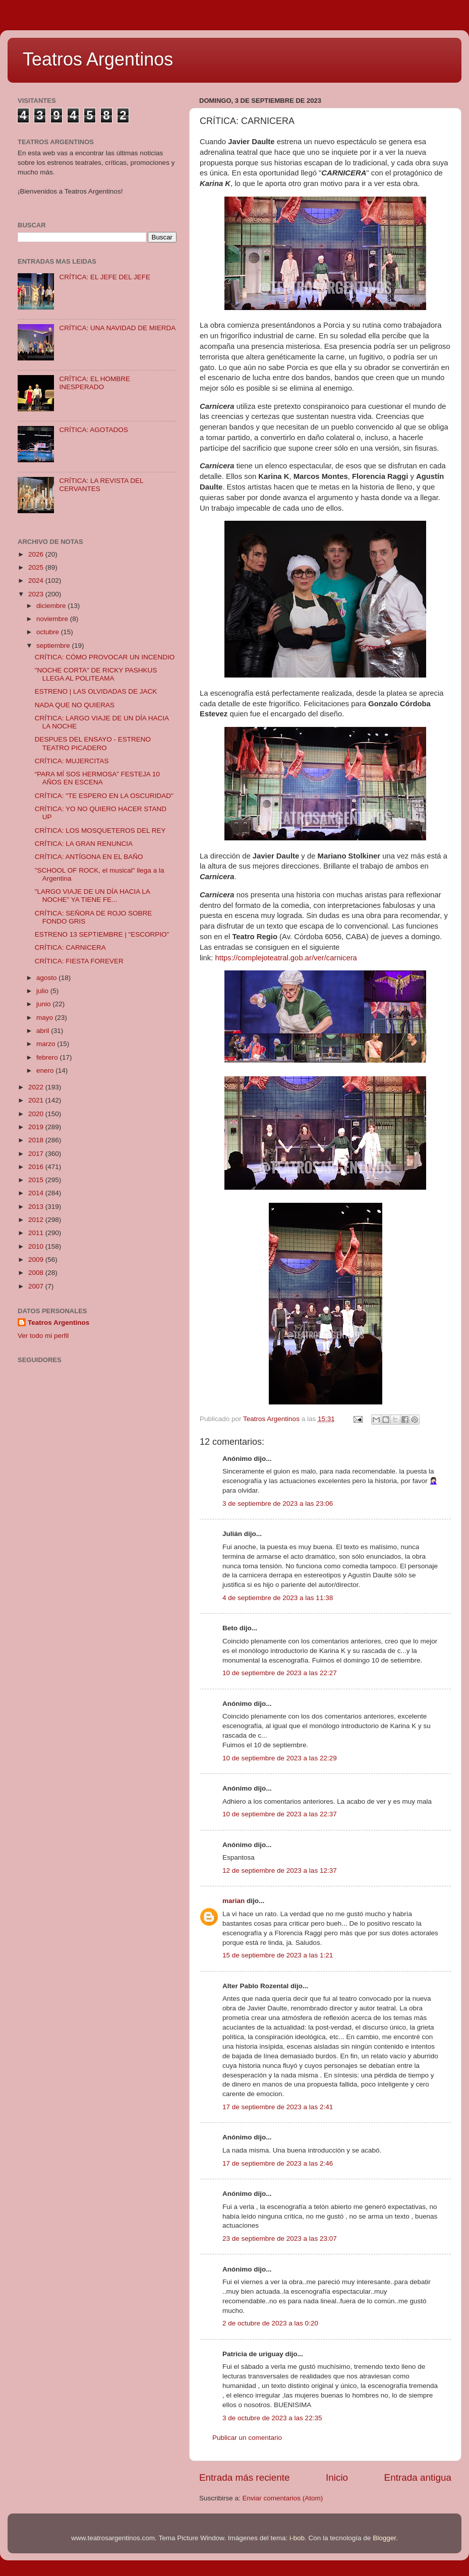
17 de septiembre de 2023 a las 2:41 (277, 2107)
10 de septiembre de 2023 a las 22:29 (279, 1758)
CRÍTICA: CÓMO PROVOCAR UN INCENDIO (105, 657)
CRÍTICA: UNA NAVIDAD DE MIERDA (117, 328)
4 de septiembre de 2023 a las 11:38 (277, 1598)
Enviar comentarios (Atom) (283, 2498)
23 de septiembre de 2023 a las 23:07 (279, 2238)
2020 (36, 1114)
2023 (36, 594)
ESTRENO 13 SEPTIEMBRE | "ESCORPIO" (102, 934)
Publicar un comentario (247, 2437)
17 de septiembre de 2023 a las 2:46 (277, 2163)
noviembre (53, 619)
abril (43, 1030)
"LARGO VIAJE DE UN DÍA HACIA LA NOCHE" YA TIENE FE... (92, 895)
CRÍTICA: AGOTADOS (93, 430)
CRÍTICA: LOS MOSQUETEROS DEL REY (100, 830)
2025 (36, 567)
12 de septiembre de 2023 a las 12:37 (279, 1870)
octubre (48, 632)
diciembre (52, 605)
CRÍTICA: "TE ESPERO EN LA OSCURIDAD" (104, 796)
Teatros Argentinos (98, 59)
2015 (36, 1180)
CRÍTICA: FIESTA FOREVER (79, 961)
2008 (36, 1272)
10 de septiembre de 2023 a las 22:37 (279, 1814)
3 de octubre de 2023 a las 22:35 (272, 2418)
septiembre (54, 645)
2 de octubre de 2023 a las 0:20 (270, 2323)
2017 (36, 1153)
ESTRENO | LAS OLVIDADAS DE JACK (96, 691)
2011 (36, 1233)
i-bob (297, 2538)
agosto (47, 978)
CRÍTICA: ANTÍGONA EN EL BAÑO (89, 857)
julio (43, 991)
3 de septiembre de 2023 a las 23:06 (277, 1503)
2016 (36, 1167)
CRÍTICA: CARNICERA (70, 947)
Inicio (337, 2477)
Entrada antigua (417, 2477)
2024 (36, 580)
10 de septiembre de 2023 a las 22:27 (279, 1673)
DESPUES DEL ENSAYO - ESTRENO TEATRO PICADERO (93, 743)
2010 (36, 1246)
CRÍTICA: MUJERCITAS (72, 761)
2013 (36, 1206)
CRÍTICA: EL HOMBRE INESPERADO (94, 383)
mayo (45, 1017)
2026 (36, 554)
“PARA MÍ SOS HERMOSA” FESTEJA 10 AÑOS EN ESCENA (97, 778)
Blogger (384, 2538)
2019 (36, 1127)
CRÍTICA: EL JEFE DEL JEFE (104, 277)
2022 (36, 1087)
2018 (36, 1140)
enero (45, 1070)
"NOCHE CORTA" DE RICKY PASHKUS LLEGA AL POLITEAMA (96, 674)
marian (233, 1901)
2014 (36, 1193)
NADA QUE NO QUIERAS (74, 705)
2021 (36, 1100)
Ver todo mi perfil (43, 1335)
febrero (48, 1057)
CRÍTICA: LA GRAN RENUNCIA (84, 843)
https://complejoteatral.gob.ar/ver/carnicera (286, 958)
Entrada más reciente (244, 2477)
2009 (36, 1259)
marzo (46, 1044)
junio (44, 1004)
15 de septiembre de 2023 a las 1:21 (277, 1955)
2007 (36, 1286)
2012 (36, 1219)
